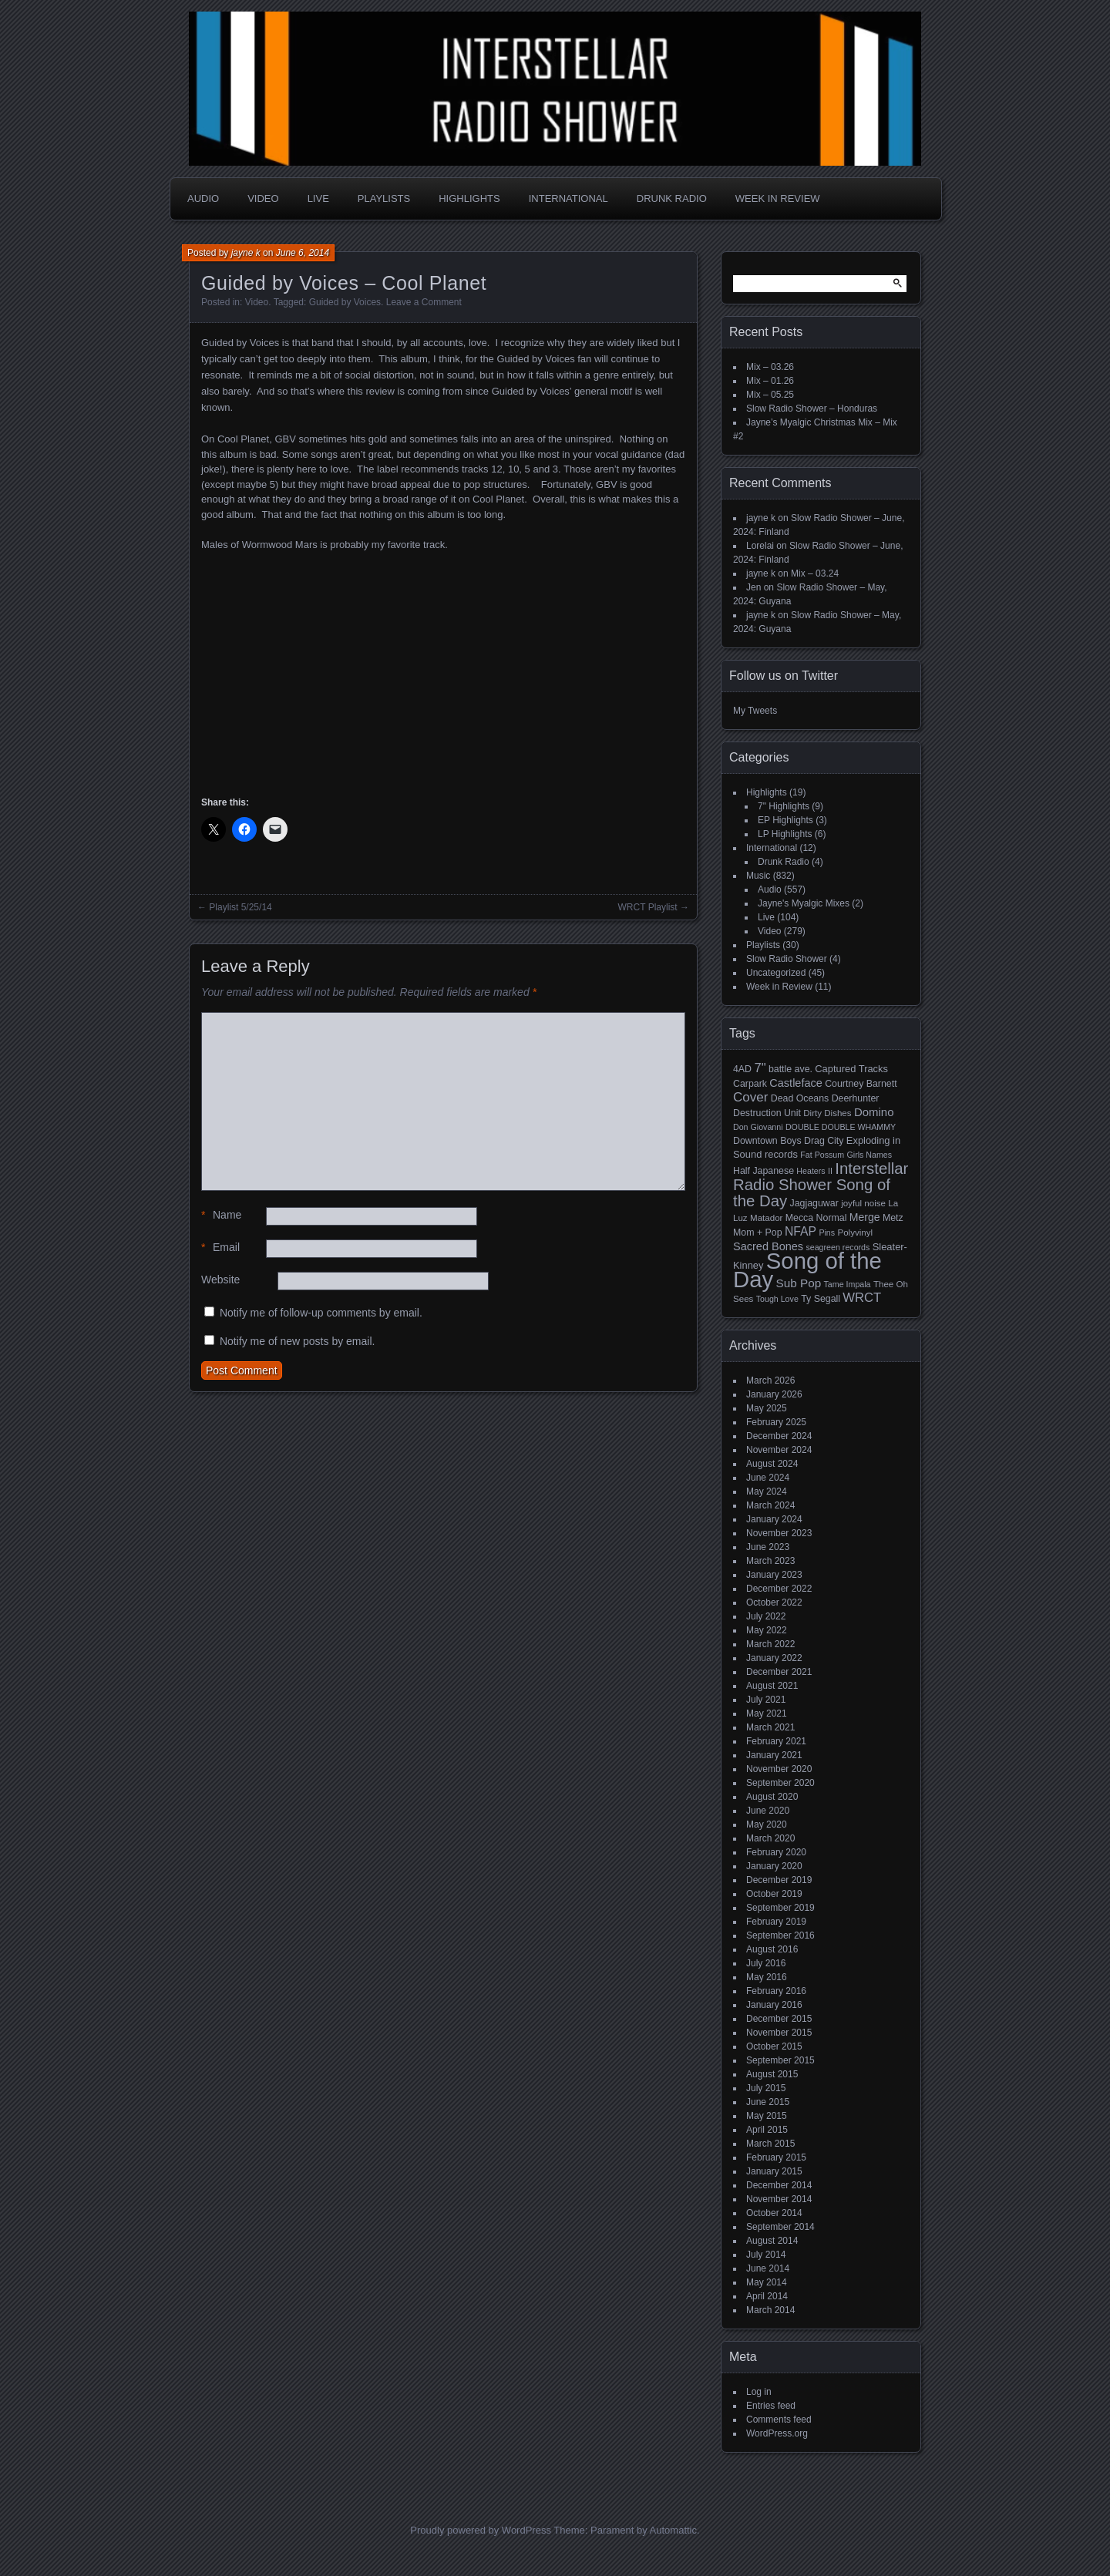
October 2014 (774, 2213)
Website (220, 1279)
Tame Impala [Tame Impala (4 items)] (847, 1284)
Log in (759, 2391)
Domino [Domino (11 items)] (874, 1111)
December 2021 (779, 1671)
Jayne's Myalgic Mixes (803, 903)
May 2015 (766, 2115)
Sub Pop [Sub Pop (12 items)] (799, 1283)
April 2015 (767, 2129)
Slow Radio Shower (786, 958)
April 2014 (767, 2296)
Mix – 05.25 (770, 394)
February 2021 (776, 1741)
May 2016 (766, 1977)
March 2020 (770, 1838)
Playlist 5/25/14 (240, 907)
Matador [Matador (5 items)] (766, 1217)
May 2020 (766, 1824)
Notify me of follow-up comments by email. (321, 1312)
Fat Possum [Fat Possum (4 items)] (822, 1154)
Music (758, 875)
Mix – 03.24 (815, 573)
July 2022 (765, 1616)
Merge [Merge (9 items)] (864, 1217)
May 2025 (766, 1408)
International (568, 198)
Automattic (673, 2530)
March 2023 (770, 1560)
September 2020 (780, 1782)
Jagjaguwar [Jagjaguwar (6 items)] (814, 1203)
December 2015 (779, 2018)
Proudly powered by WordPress (480, 2530)
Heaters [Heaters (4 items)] (810, 1170)
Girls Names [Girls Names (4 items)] (870, 1154)
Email (220, 1247)
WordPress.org (777, 2433)
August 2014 (772, 2240)
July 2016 (765, 1963)
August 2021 (772, 1685)
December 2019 (779, 1880)
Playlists (384, 198)
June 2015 (767, 2102)
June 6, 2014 (302, 252)
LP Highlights (785, 834)
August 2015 (772, 2074)
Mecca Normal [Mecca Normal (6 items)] (816, 1217)
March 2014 (770, 2310)
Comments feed (779, 2419)
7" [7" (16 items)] (759, 1068)
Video (262, 198)
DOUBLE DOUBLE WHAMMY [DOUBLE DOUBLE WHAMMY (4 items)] (840, 1127)
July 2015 (765, 2088)
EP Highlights (785, 820)
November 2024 (779, 1449)
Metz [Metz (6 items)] (893, 1217)
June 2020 (767, 1810)
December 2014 (779, 2185)
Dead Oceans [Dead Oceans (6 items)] (800, 1098)
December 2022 (779, 1588)
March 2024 (770, 1505)
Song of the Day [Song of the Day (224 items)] (807, 1270)
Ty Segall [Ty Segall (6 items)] (820, 1298)
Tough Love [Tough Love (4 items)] (777, 1298)
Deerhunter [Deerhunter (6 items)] (856, 1098)
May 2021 (766, 1713)
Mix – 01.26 (770, 380)
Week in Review (777, 198)
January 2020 (774, 1866)
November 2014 (779, 2199)
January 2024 (774, 1519)
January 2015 (774, 2171)
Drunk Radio (672, 198)
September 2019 (780, 1907)
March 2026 (770, 1380)
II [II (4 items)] (830, 1170)
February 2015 (776, 2157)
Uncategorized (776, 972)
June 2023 (767, 1547)
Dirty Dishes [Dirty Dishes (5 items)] (827, 1113)
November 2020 (779, 1769)
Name (221, 1215)
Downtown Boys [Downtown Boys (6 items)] (767, 1140)
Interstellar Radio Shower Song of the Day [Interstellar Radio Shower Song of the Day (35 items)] (820, 1184)
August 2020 (772, 1796)
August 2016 (772, 1949)
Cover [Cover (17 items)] (750, 1097)
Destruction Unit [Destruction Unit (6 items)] (767, 1113)
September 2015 (780, 2060)
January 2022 (774, 1658)
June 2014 (767, 2268)
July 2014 (765, 2254)
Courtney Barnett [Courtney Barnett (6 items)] (860, 1083)
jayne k (246, 252)
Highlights (469, 198)
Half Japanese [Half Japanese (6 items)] (763, 1170)
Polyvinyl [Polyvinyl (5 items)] (855, 1232)
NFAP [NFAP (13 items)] (800, 1231)
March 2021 (770, 1727)
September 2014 (780, 2226)
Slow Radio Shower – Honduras (811, 408)
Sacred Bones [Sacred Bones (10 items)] (768, 1246)
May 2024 (766, 1491)
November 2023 (779, 1533)
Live (318, 198)
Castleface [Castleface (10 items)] (795, 1083)
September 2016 (780, 1935)
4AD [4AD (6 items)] (742, 1069)
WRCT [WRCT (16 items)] (862, 1297)
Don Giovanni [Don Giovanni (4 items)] (758, 1127)
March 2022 (770, 1644)
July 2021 (765, 1699)
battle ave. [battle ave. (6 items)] (790, 1069)
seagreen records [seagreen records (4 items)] (838, 1247)
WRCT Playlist (648, 907)
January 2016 (774, 2004)
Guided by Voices (345, 302)
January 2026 (774, 1394)
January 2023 (774, 1574)
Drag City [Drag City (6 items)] (824, 1140)
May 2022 (766, 1630)
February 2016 (776, 1991)
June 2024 (767, 1477)
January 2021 (774, 1755)
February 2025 (776, 1422)
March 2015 (770, 2143)
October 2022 (774, 1602)
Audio (203, 198)
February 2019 (776, 1921)
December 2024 (779, 1436)
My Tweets (755, 710)
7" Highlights (783, 806)
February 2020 (776, 1852)
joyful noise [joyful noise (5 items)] (863, 1203)
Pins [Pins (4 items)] (827, 1232)
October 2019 (774, 1893)
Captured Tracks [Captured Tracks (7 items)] (851, 1068)
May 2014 (766, 2282)
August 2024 (772, 1463)
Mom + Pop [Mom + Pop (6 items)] (757, 1232)
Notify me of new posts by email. (297, 1341)
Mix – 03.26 (770, 367)
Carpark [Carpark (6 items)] (750, 1083)
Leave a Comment (424, 302)
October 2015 (774, 2046)
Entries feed (771, 2405)
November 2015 (779, 2032)
